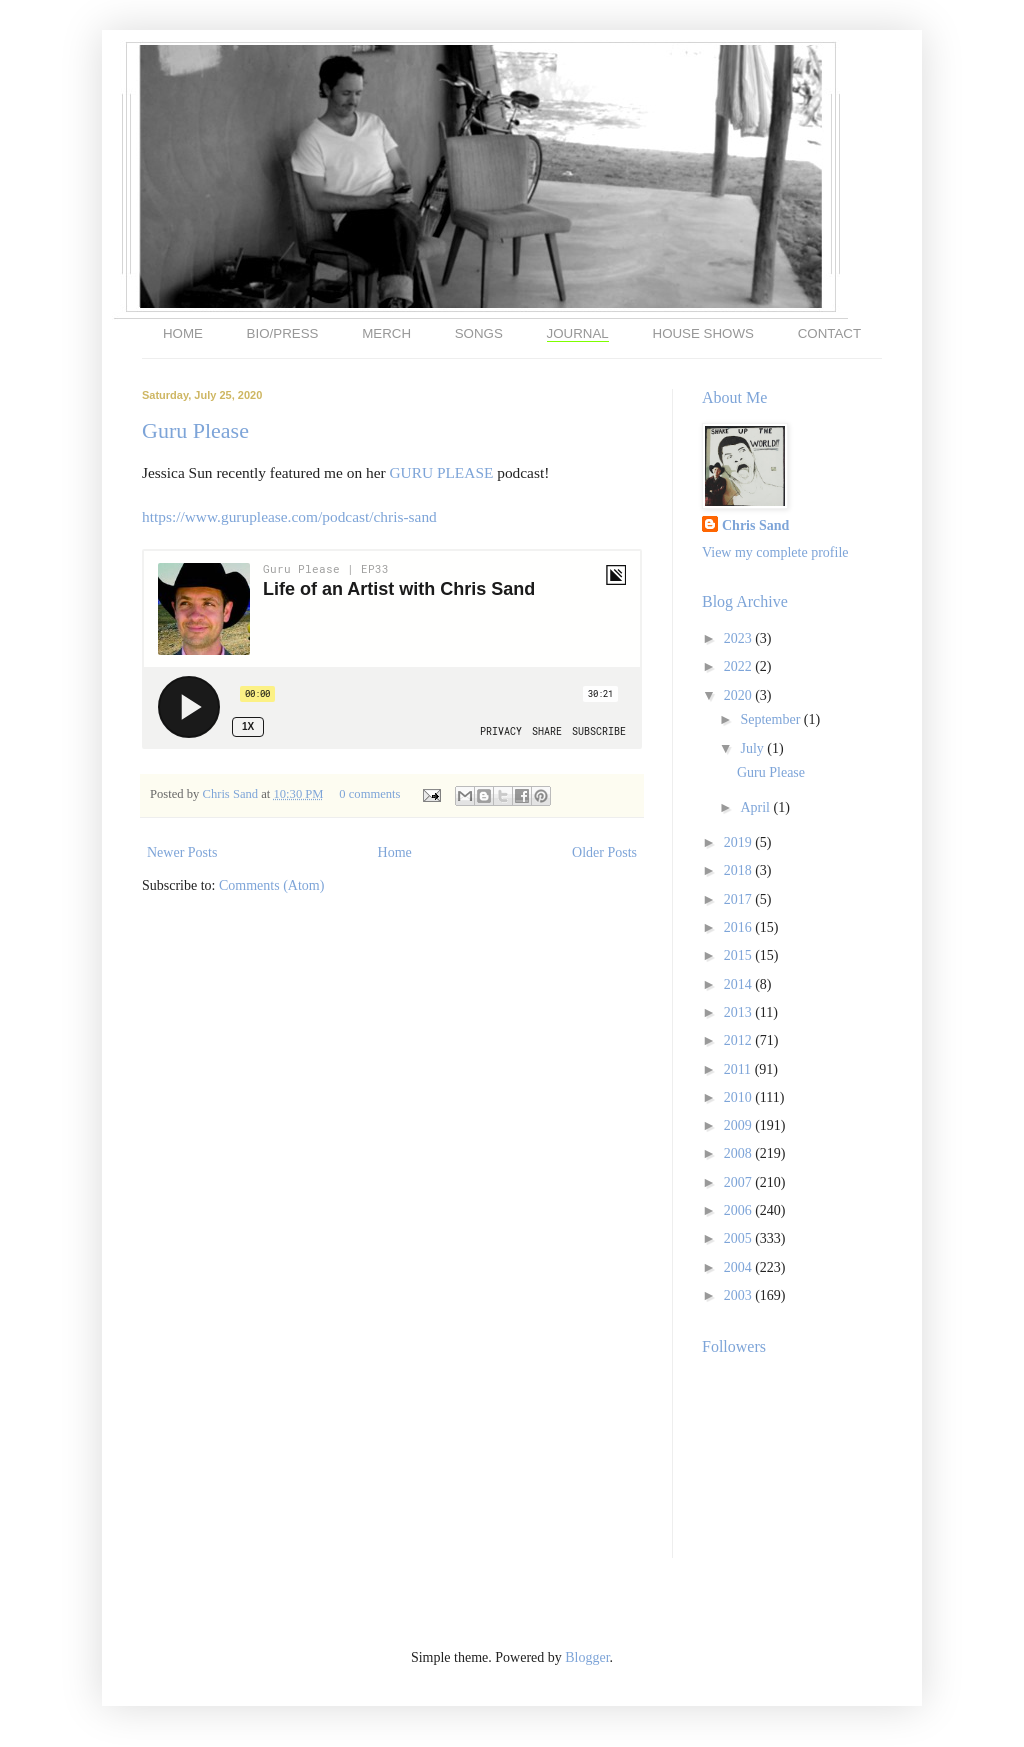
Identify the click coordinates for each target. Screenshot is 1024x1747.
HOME (183, 333)
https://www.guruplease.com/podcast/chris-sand (289, 516)
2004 (740, 1267)
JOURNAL (578, 333)
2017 (740, 899)
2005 (740, 1238)
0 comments (369, 794)
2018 (740, 870)
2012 (740, 1040)
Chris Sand (231, 794)
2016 (740, 927)
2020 (740, 695)
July (753, 748)
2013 (740, 1012)
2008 (740, 1153)
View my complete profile (775, 552)
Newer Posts (182, 852)
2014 (740, 984)
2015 (740, 955)
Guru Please (195, 430)
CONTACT (829, 333)
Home (395, 852)
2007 (740, 1182)
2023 (740, 638)
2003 (740, 1295)
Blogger (587, 1657)
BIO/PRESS (283, 333)
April (756, 807)
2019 (740, 842)
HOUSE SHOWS (703, 333)
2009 (740, 1125)
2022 (740, 666)
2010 (740, 1097)
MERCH (386, 333)
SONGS (479, 333)
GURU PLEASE (441, 472)
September (771, 719)
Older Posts (604, 852)
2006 (740, 1210)
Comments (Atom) (271, 885)
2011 (739, 1069)
